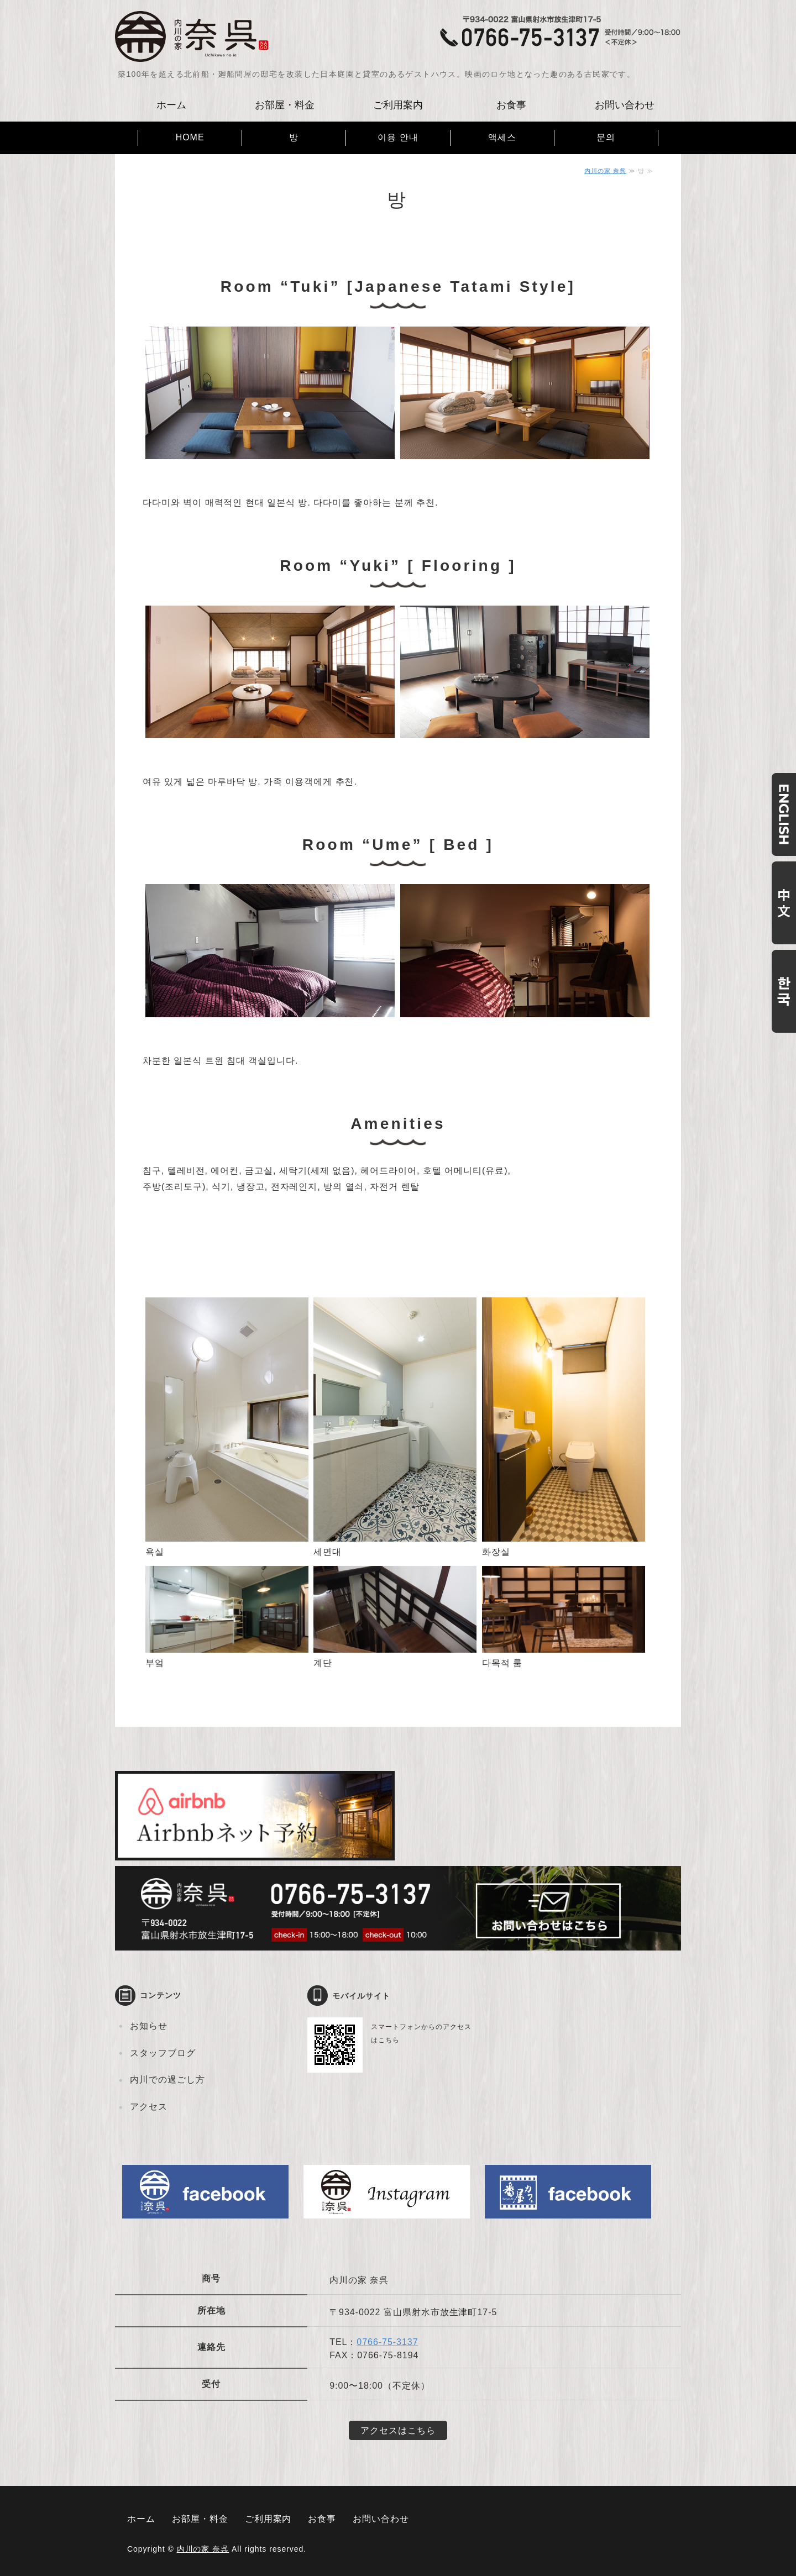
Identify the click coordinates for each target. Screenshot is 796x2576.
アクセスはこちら (398, 2430)
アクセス (148, 2106)
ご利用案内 (398, 105)
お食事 (511, 105)
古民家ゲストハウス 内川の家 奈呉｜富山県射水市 (192, 36)
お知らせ (148, 2026)
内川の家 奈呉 (605, 170)
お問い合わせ (624, 105)
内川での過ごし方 (167, 2079)
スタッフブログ (163, 2053)
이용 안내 (398, 137)
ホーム (171, 105)
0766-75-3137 (387, 2342)
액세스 (502, 137)
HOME (190, 137)
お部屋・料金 (285, 105)
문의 (605, 137)
